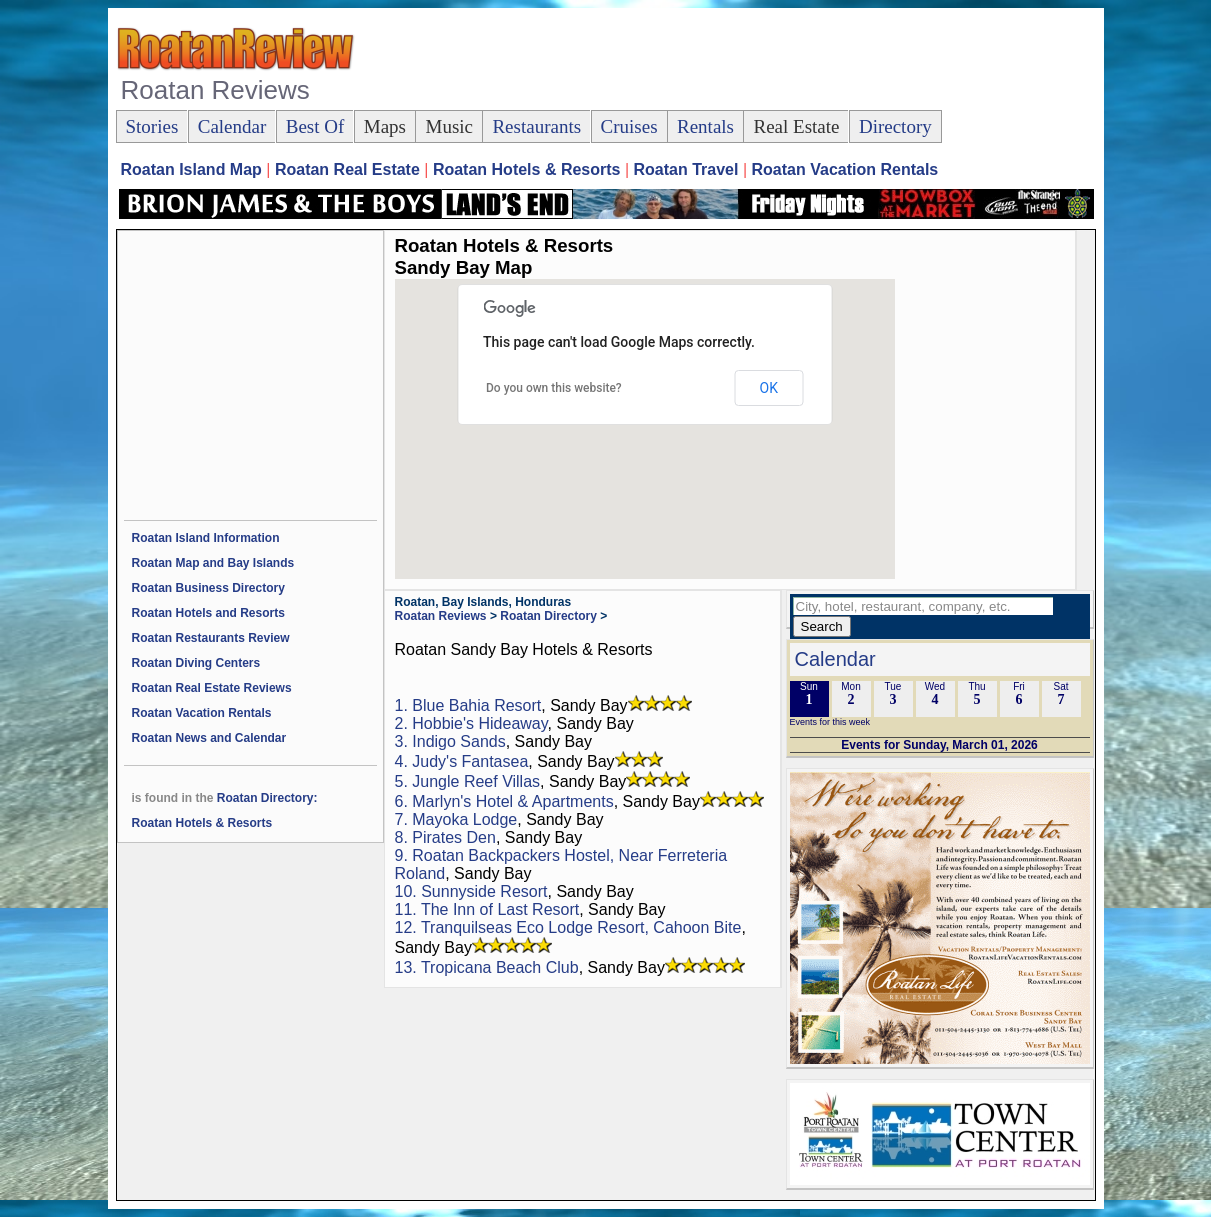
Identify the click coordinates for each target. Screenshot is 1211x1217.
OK (769, 388)
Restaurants (536, 126)
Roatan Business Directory (208, 588)
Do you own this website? (554, 388)
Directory (895, 126)
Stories (152, 126)
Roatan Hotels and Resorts (208, 613)
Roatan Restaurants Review (211, 638)
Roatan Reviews (441, 616)
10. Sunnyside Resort (471, 891)
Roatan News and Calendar (209, 738)
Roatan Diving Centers (196, 663)
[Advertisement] (730, 61)
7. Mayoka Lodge (456, 819)
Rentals (705, 126)
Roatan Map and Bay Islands (213, 563)
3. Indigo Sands (450, 741)
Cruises (629, 126)
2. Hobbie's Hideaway (471, 723)
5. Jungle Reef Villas (468, 781)
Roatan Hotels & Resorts (202, 823)
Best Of (315, 126)
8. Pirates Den (445, 837)
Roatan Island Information (206, 538)
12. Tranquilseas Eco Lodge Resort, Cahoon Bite (568, 927)
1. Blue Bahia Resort (468, 705)
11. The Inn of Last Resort (487, 909)
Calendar (232, 126)
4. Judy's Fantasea (462, 761)
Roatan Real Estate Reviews (212, 688)
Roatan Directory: (267, 798)
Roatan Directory (548, 616)
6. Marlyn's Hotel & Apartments (504, 801)
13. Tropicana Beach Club (487, 967)
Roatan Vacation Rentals (202, 713)
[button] (620, 449)
